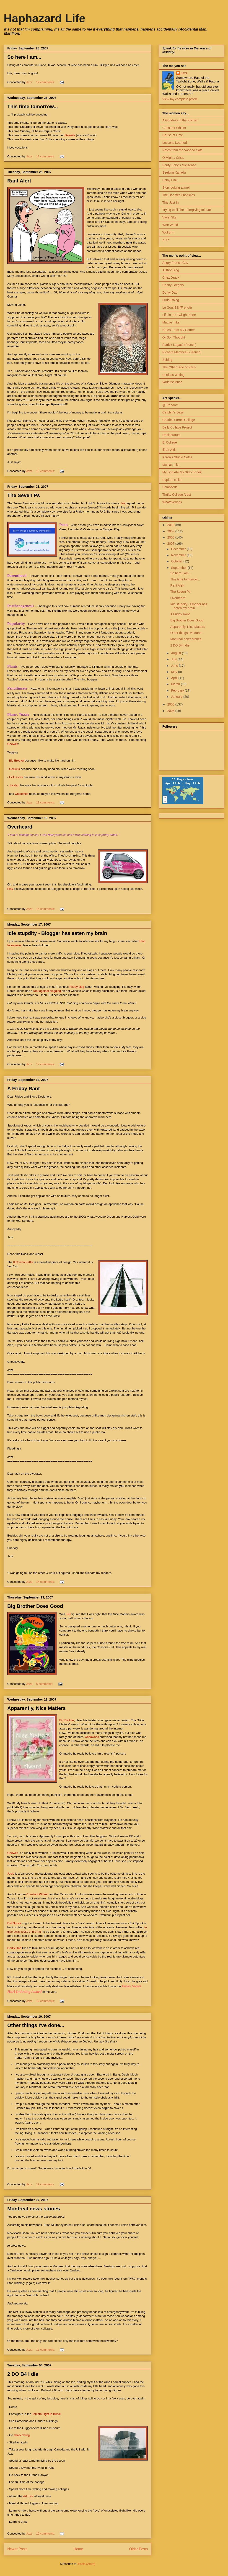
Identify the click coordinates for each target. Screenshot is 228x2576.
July (174, 659)
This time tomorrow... (32, 106)
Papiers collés (172, 480)
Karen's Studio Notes (177, 457)
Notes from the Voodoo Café (182, 150)
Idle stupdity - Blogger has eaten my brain (57, 933)
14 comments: (45, 1581)
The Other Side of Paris (179, 367)
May (174, 672)
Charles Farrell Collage (178, 420)
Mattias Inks (170, 322)
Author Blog (170, 270)
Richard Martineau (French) (181, 352)
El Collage (169, 442)
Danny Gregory (173, 285)
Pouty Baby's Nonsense (179, 165)
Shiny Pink (169, 180)
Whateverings (172, 502)
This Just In (170, 202)
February (178, 690)
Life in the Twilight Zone (179, 315)
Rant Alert (19, 181)
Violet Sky (169, 217)
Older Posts (138, 2549)
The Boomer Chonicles (178, 195)
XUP (165, 240)
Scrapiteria (170, 487)
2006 (171, 704)
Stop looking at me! (176, 187)
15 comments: (45, 471)
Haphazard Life (44, 18)
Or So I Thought (173, 337)
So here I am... (24, 57)
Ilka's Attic (169, 450)
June (175, 665)
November (179, 555)
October (177, 561)
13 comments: (45, 802)
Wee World (170, 225)
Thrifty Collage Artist (176, 494)
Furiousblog (170, 300)
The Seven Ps (23, 495)
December (179, 549)
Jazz (184, 73)
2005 (171, 711)
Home (78, 2549)
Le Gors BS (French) (177, 307)
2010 (171, 525)
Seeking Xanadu (174, 172)
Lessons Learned (174, 142)
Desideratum (171, 435)
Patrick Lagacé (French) (179, 344)
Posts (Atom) (86, 2564)
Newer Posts (17, 2549)
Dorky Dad (169, 292)
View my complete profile (180, 99)
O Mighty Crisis (173, 157)
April (174, 678)
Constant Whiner (174, 128)
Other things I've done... (35, 2025)
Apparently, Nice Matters (36, 1708)
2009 (171, 531)
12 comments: (45, 82)
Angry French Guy (175, 262)
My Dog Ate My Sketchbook (182, 472)
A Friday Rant (23, 1088)
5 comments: (45, 1684)
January (177, 696)
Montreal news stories (33, 2209)
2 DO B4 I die (22, 2374)
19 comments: (45, 2184)
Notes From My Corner (178, 330)
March (176, 684)
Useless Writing (173, 375)
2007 (171, 543)
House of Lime (172, 135)
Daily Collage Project (177, 427)
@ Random (170, 405)
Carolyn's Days (173, 412)
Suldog (167, 360)
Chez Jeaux (170, 277)
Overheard (19, 827)
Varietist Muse (172, 382)
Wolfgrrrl (168, 232)
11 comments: (45, 156)
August (176, 653)
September (179, 568)
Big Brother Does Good (35, 1606)
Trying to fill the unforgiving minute (186, 210)
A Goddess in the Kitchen (180, 120)
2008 (171, 537)
